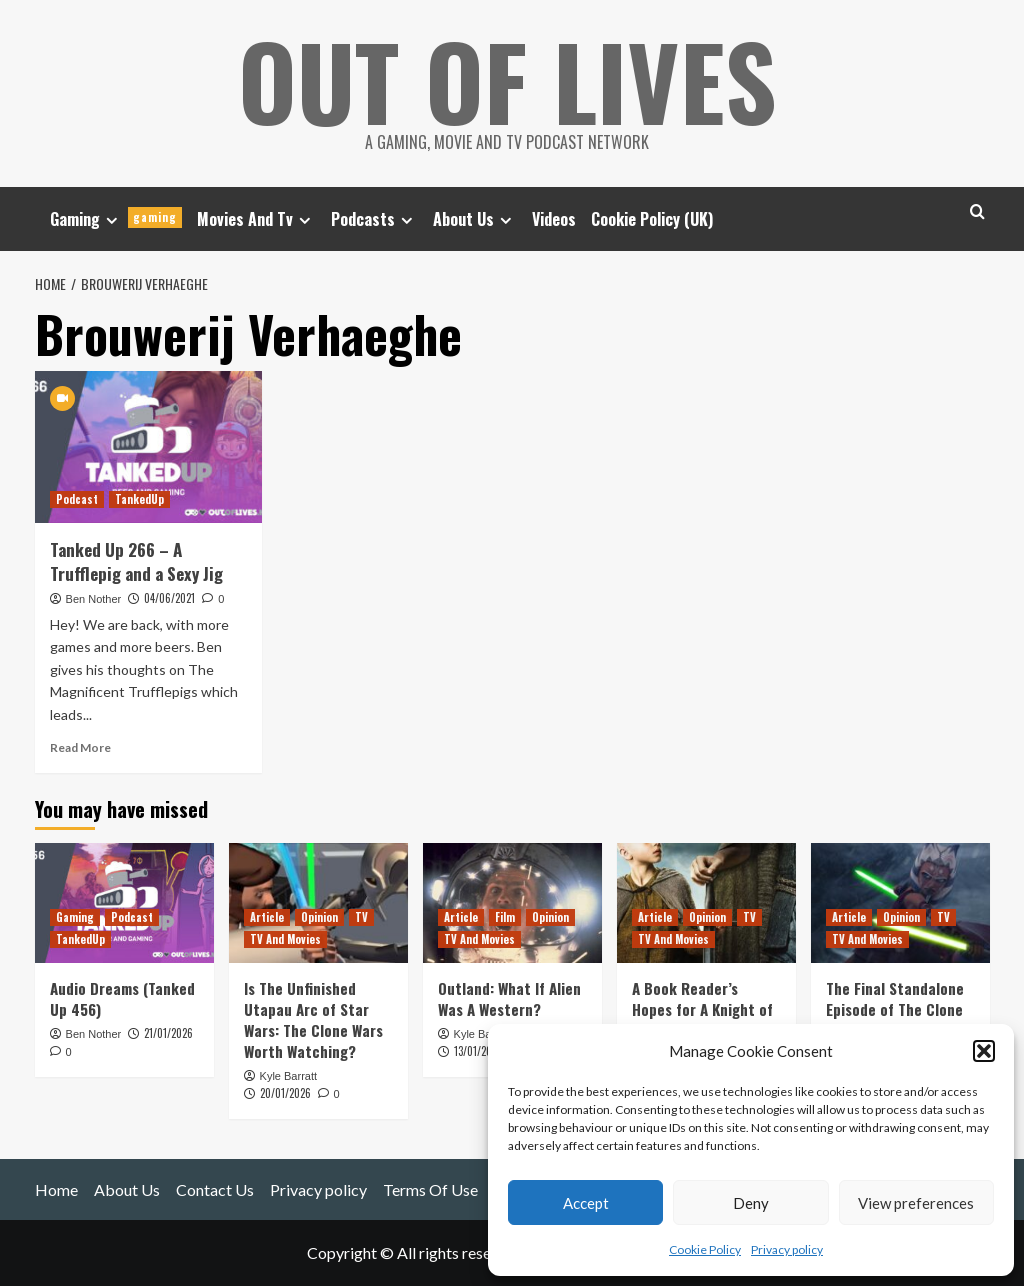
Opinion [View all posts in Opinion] (319, 917)
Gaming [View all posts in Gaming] (75, 917)
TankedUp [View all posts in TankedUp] (139, 499)
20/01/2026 (285, 1093)
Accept (586, 1203)
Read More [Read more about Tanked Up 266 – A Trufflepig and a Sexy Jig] (80, 747)
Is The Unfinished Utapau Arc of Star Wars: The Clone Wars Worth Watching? (313, 1019)
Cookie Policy (705, 1249)
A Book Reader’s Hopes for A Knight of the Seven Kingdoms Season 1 (702, 1019)
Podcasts (374, 219)
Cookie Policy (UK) (652, 219)
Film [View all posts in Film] (505, 917)
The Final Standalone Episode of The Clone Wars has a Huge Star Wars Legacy (896, 1019)
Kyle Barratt (288, 1076)
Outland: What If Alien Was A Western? (509, 998)
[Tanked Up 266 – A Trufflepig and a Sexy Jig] (149, 447)
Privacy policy (787, 1249)
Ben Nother (94, 599)
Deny (751, 1203)
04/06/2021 (169, 598)
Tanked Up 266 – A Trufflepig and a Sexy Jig (136, 561)
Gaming (116, 219)
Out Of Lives (507, 80)
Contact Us (215, 1189)
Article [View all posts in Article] (267, 917)
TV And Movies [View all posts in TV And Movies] (285, 939)
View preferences (916, 1203)
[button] (984, 1051)
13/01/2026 (478, 1051)
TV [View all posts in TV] (361, 917)
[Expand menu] (111, 220)
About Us (475, 219)
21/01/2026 (168, 1033)
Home (56, 1189)
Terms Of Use (430, 1189)
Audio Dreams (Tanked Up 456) (122, 998)
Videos (554, 219)
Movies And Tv (256, 219)
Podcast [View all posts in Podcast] (77, 499)
